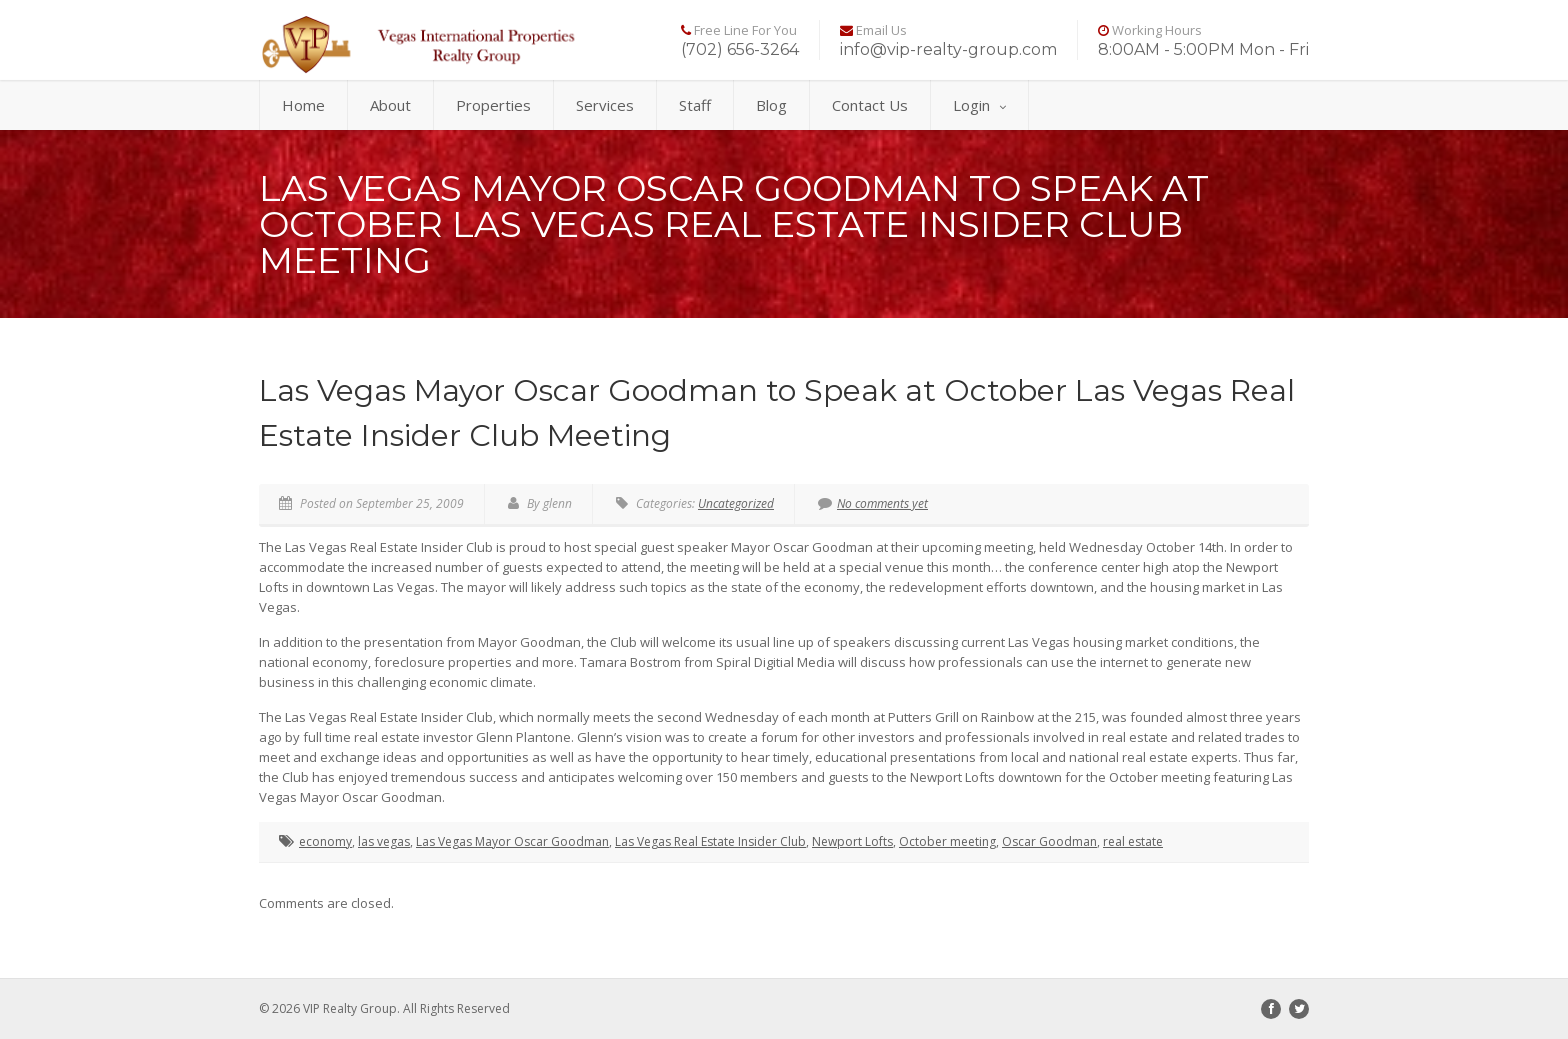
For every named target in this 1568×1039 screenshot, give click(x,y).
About (390, 105)
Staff (695, 105)
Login (979, 105)
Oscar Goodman (1049, 841)
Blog (771, 105)
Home (303, 105)
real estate (1133, 841)
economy (325, 841)
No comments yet (873, 503)
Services (605, 105)
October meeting (947, 841)
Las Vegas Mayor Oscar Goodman (512, 841)
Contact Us (870, 105)
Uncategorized (736, 503)
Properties (493, 105)
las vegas (384, 841)
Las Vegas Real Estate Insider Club (710, 841)
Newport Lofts (852, 841)
